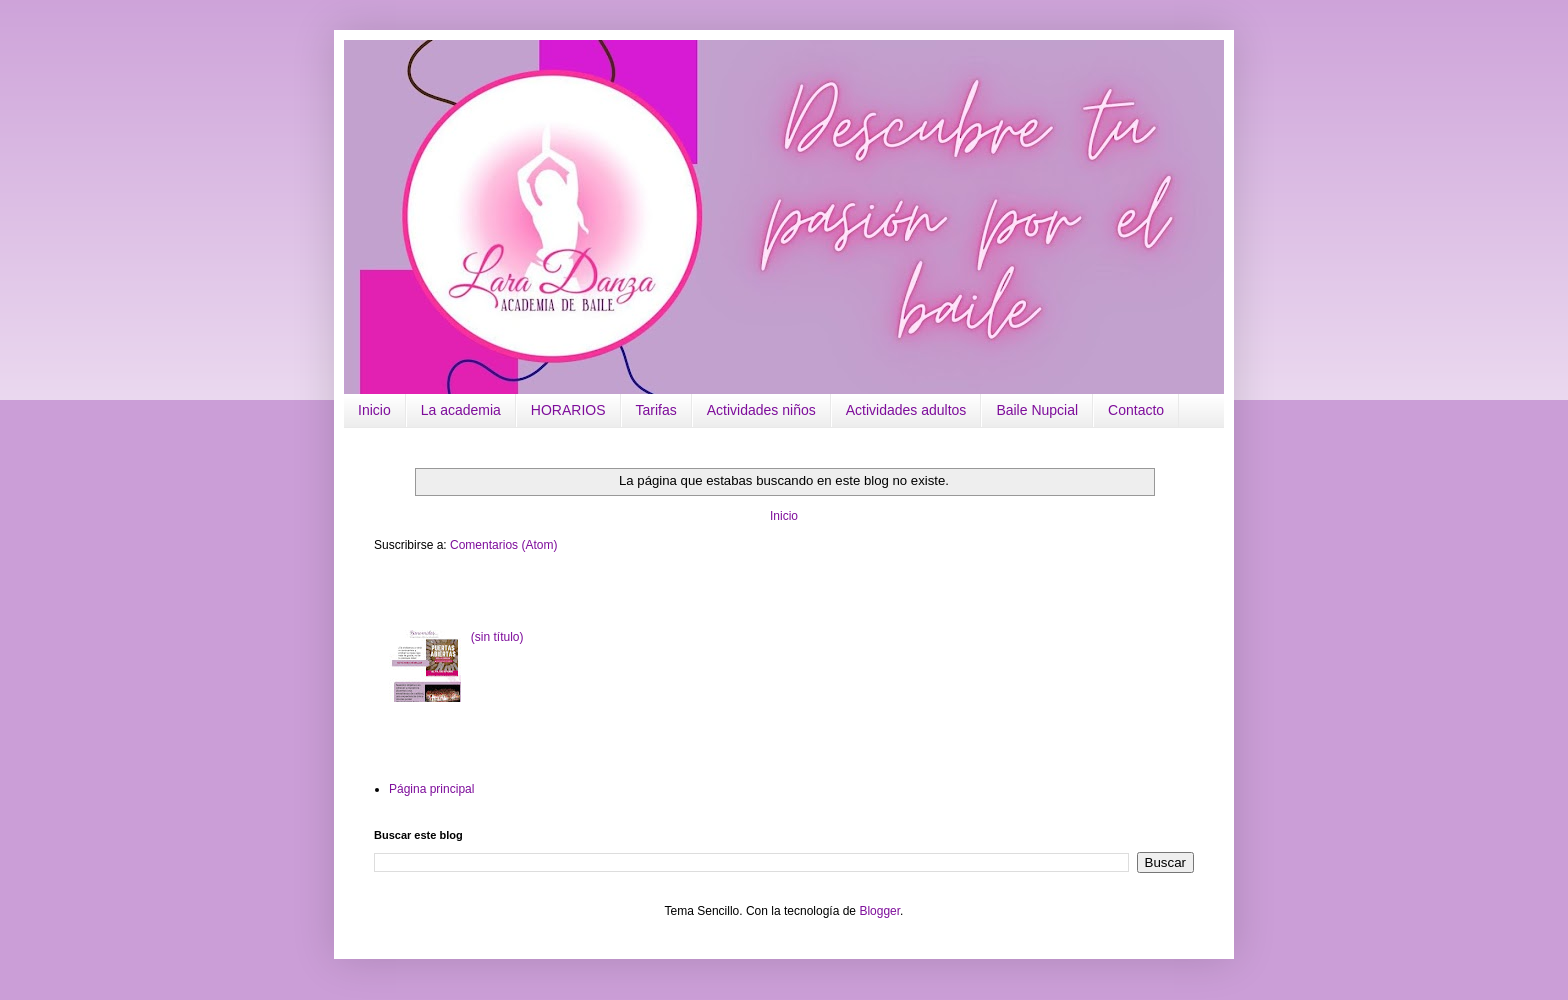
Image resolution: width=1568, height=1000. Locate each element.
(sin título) (497, 637)
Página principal (431, 789)
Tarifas (656, 410)
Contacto (1136, 410)
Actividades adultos (906, 410)
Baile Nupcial (1037, 410)
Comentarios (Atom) (503, 545)
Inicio (374, 410)
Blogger (879, 911)
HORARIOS (568, 410)
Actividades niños (761, 410)
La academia (461, 410)
